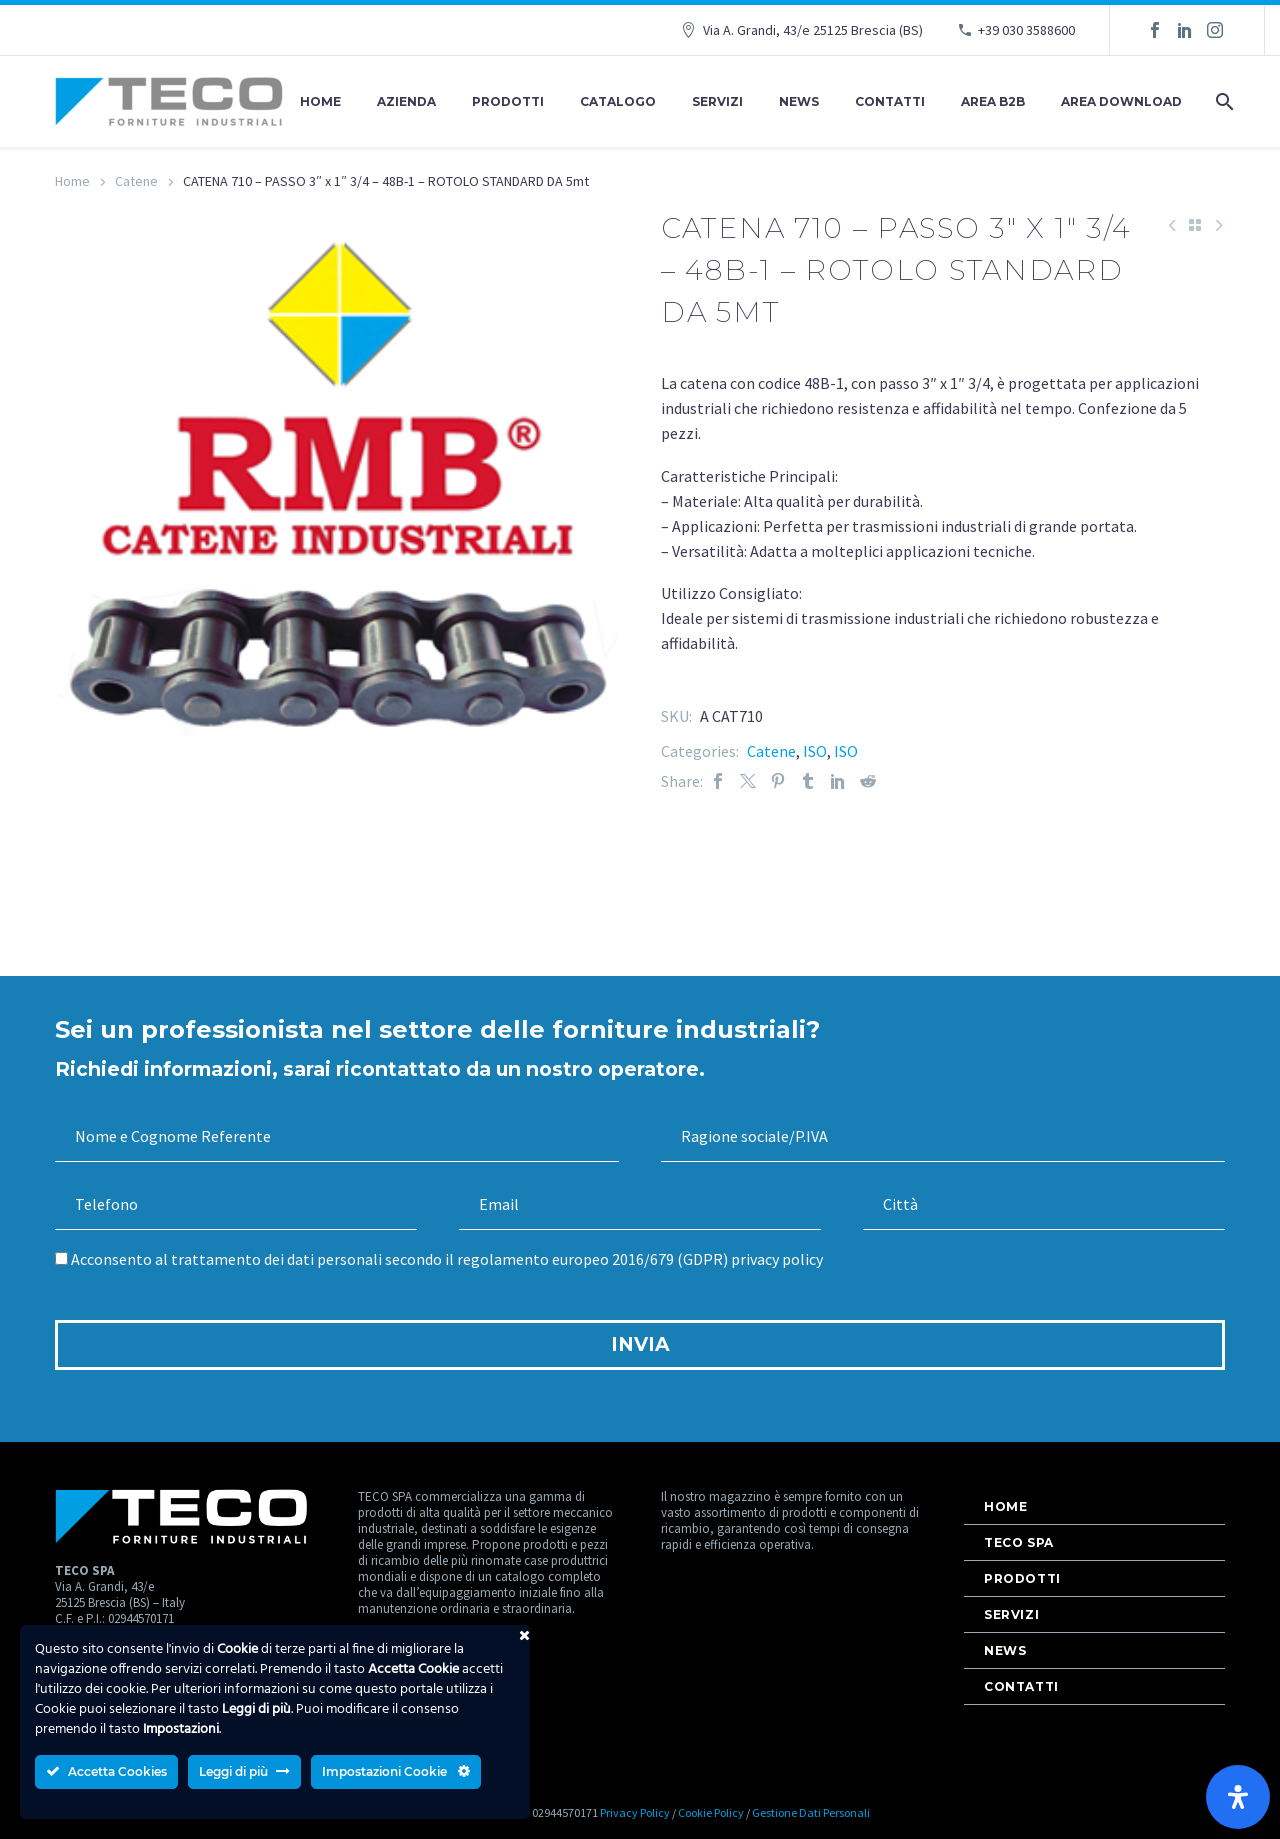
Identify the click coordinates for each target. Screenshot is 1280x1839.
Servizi (717, 101)
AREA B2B (993, 101)
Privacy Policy (635, 1812)
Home (320, 101)
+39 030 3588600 (1026, 30)
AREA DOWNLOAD (1121, 101)
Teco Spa (1019, 1542)
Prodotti (508, 101)
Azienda (406, 101)
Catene (136, 181)
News (799, 101)
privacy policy (777, 1259)
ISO (815, 751)
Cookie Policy (711, 1812)
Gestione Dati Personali (811, 1812)
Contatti (890, 101)
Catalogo (618, 101)
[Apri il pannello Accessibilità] (1238, 1797)
